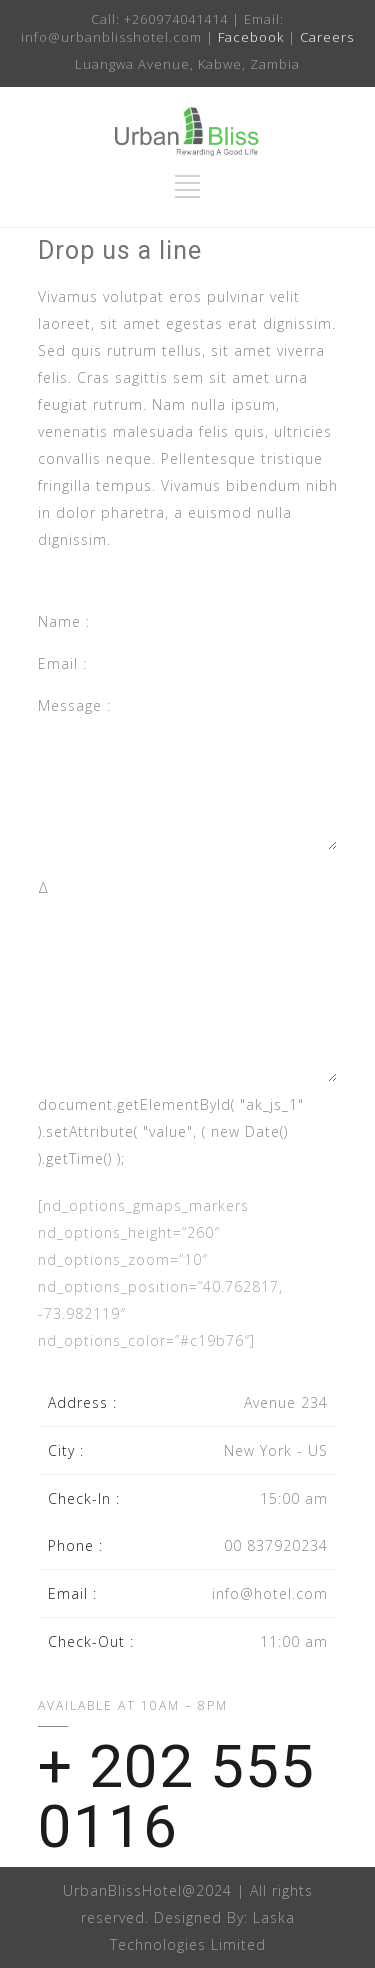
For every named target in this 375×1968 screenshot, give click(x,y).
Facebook (251, 37)
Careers (327, 37)
